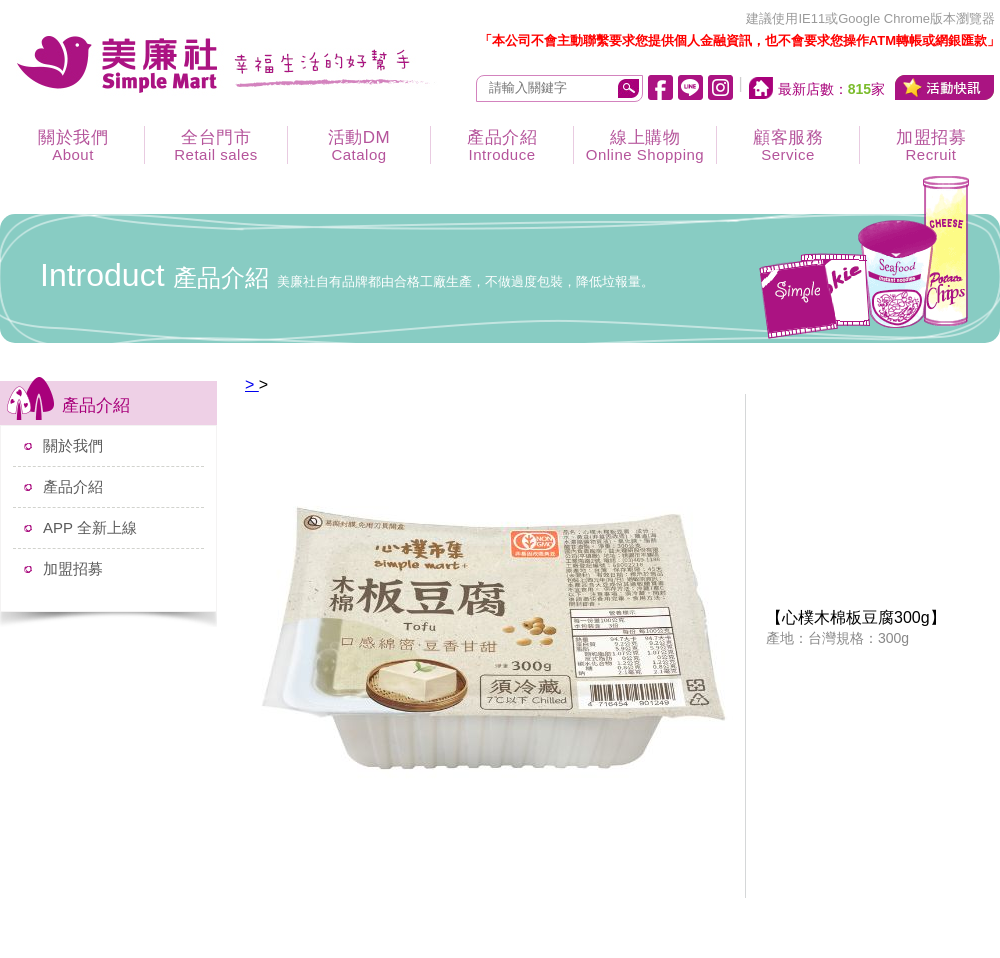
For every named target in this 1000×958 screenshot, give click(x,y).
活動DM (359, 145)
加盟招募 (73, 568)
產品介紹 (502, 145)
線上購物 (645, 145)
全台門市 (216, 145)
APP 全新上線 (90, 527)
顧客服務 (788, 145)
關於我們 (73, 145)
